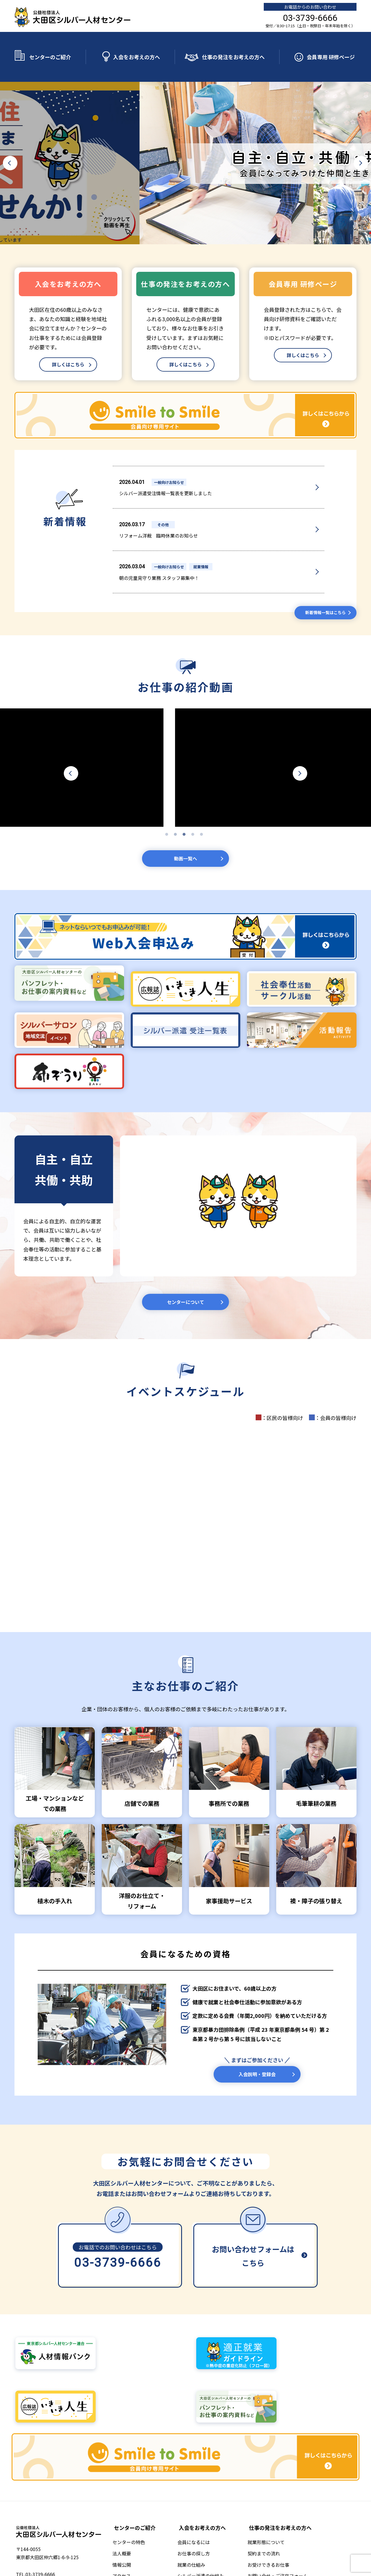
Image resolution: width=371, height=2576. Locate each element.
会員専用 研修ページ (331, 48)
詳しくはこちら (68, 348)
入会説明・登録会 (257, 2042)
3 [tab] (185, 792)
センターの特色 (137, 2451)
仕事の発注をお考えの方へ (233, 48)
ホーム (99, 2531)
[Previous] (10, 146)
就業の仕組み (197, 2474)
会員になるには (199, 2451)
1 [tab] (168, 792)
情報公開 (130, 2474)
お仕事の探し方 (199, 2463)
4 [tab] (194, 792)
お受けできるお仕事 (271, 2474)
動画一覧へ (185, 817)
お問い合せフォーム (204, 2508)
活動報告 (192, 2496)
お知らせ (119, 2531)
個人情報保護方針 (191, 2531)
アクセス (130, 2485)
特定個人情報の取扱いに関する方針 (245, 2531)
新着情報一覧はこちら (321, 567)
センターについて (185, 1264)
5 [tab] (203, 792)
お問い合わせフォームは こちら (253, 2226)
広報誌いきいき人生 (151, 2531)
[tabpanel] (185, 724)
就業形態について (269, 2451)
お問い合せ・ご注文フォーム (280, 2485)
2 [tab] (177, 792)
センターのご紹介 (50, 48)
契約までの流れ (266, 2463)
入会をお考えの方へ (136, 48)
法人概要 (130, 2463)
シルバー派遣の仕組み (206, 2485)
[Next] (361, 146)
